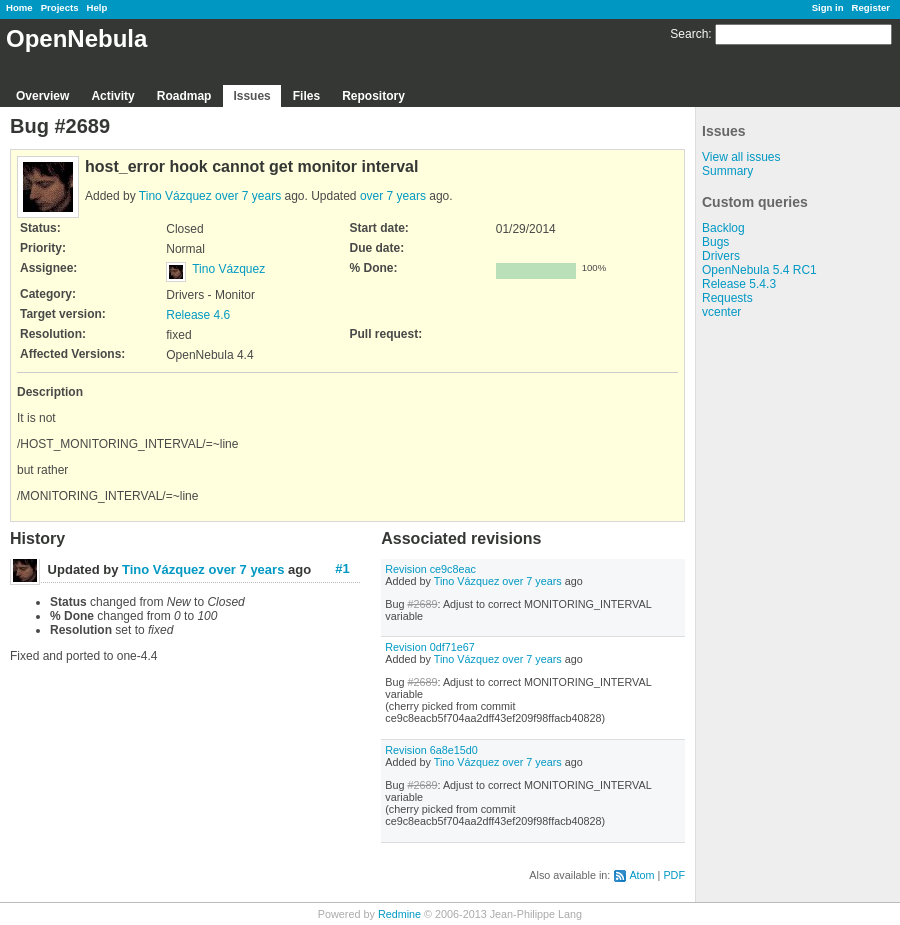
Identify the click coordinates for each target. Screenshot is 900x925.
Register (871, 7)
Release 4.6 (198, 315)
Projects (60, 7)
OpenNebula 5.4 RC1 (759, 270)
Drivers (721, 256)
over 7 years (248, 196)
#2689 (422, 604)
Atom (641, 875)
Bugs (715, 242)
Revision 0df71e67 (429, 647)
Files (306, 96)
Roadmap (184, 96)
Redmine (399, 914)
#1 (342, 568)
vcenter (721, 312)
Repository (373, 96)
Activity (112, 96)
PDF (674, 875)
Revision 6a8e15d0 (431, 750)
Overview (42, 96)
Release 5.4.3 (739, 284)
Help (97, 7)
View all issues (741, 157)
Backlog (723, 228)
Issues (251, 96)
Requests (727, 298)
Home (19, 7)
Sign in (828, 7)
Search (689, 34)
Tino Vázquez (175, 196)
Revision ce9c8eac (430, 569)
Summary (727, 171)
